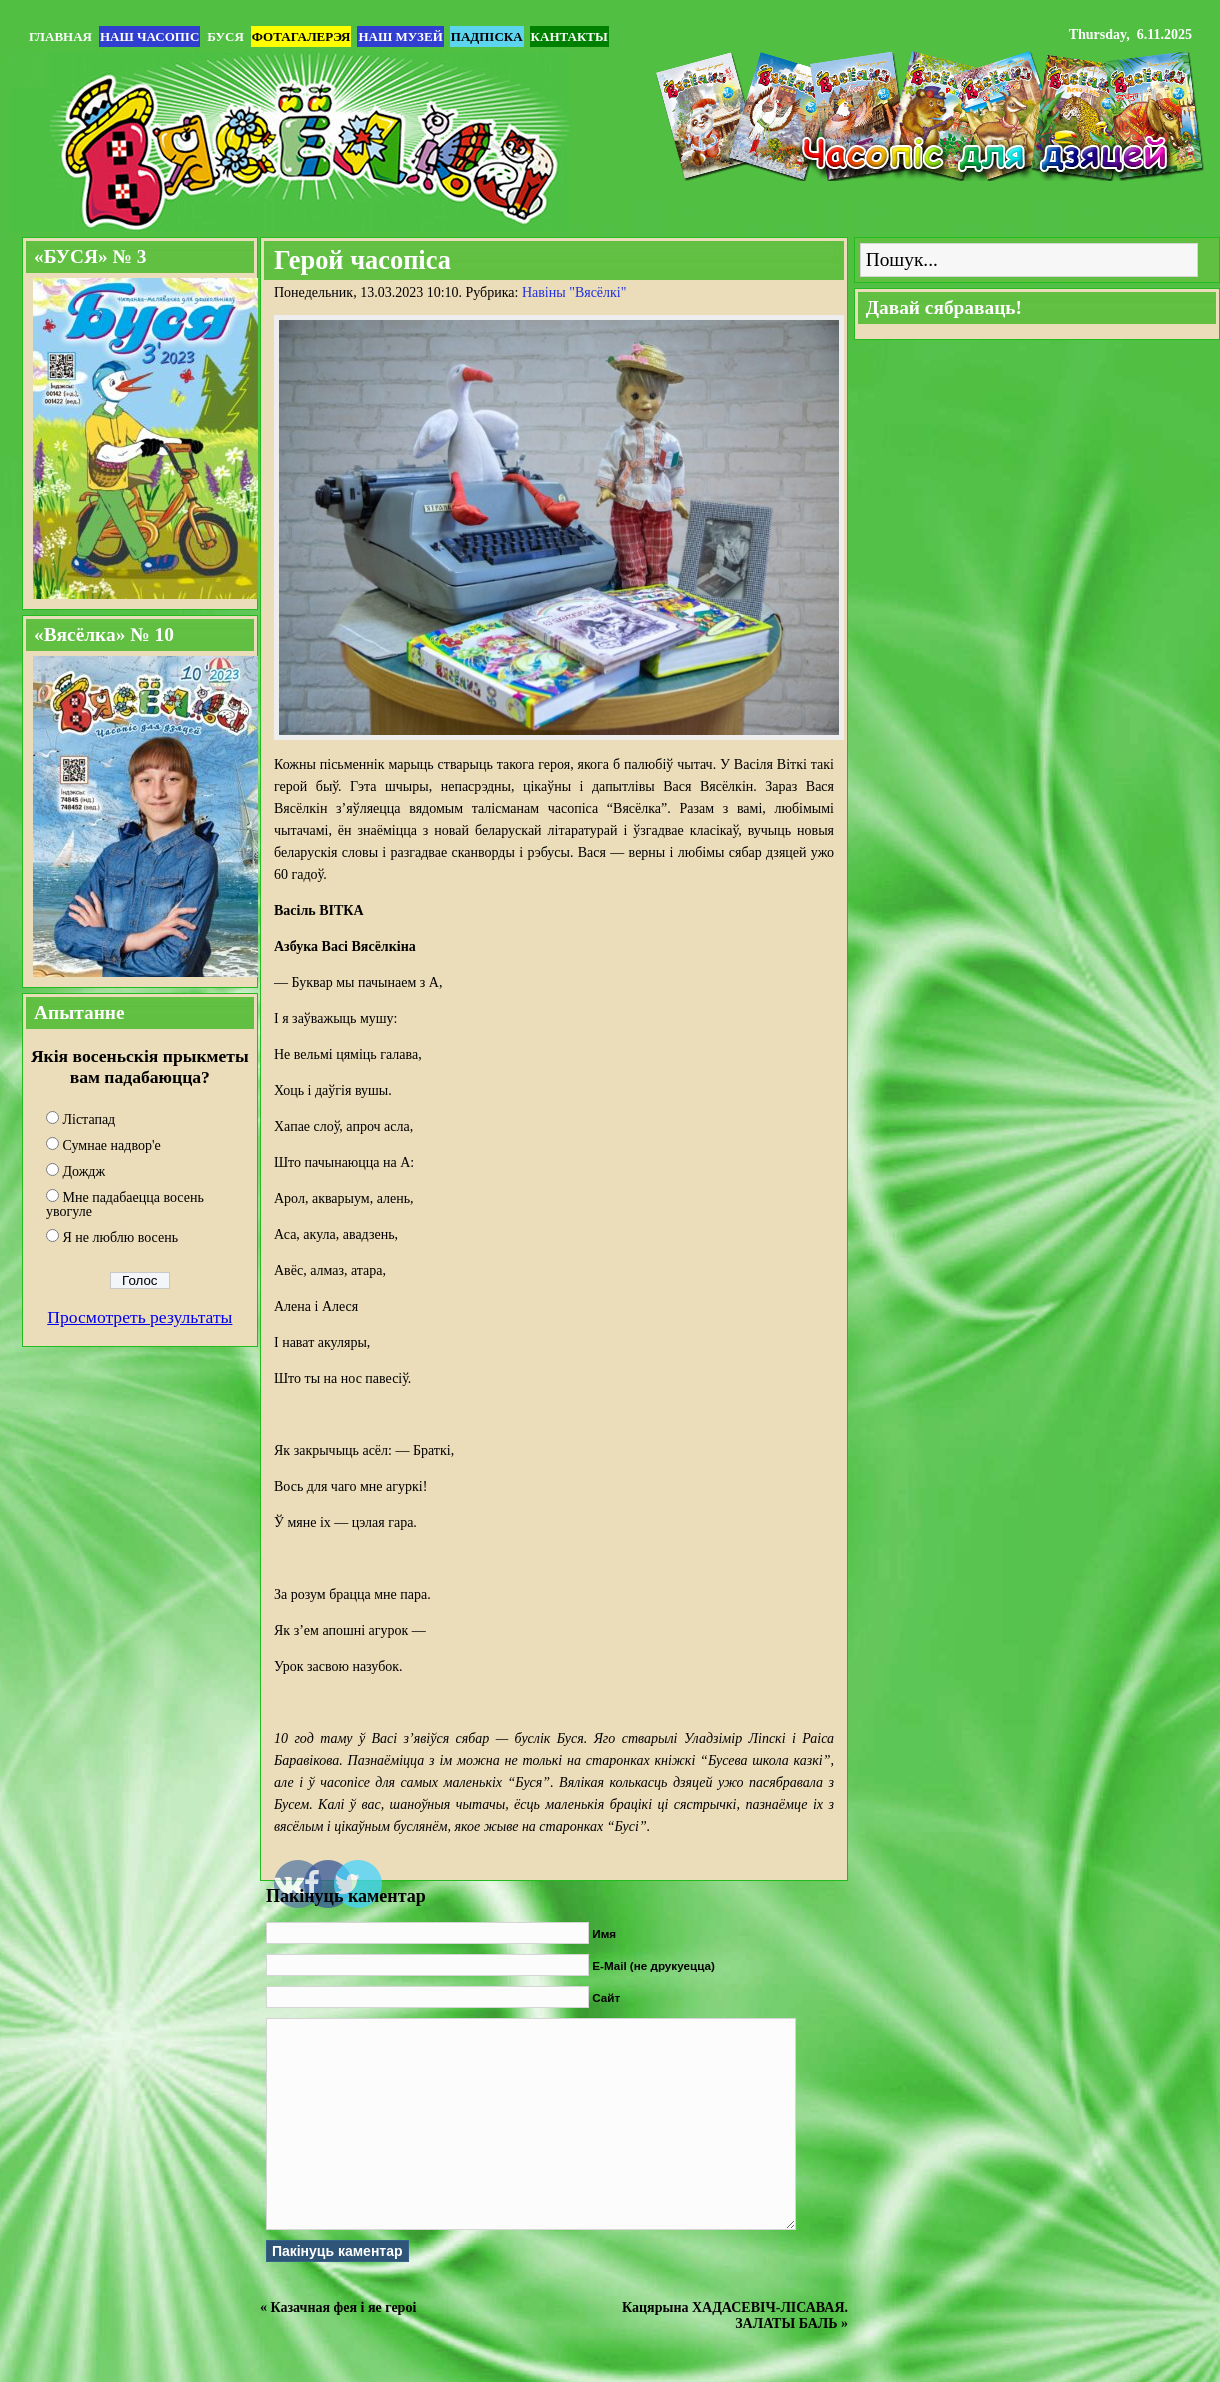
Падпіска (487, 36)
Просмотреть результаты (139, 1317)
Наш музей (400, 36)
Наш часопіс (149, 36)
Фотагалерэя (301, 36)
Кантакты (569, 36)
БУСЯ (225, 36)
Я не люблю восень (121, 1237)
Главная (60, 36)
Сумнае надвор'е (112, 1145)
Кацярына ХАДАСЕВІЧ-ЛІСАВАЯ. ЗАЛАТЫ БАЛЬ (735, 2315)
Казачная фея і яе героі (344, 2307)
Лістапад (89, 1119)
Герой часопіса (362, 260)
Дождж (84, 1171)
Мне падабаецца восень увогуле (125, 1204)
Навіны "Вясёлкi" (574, 292)
